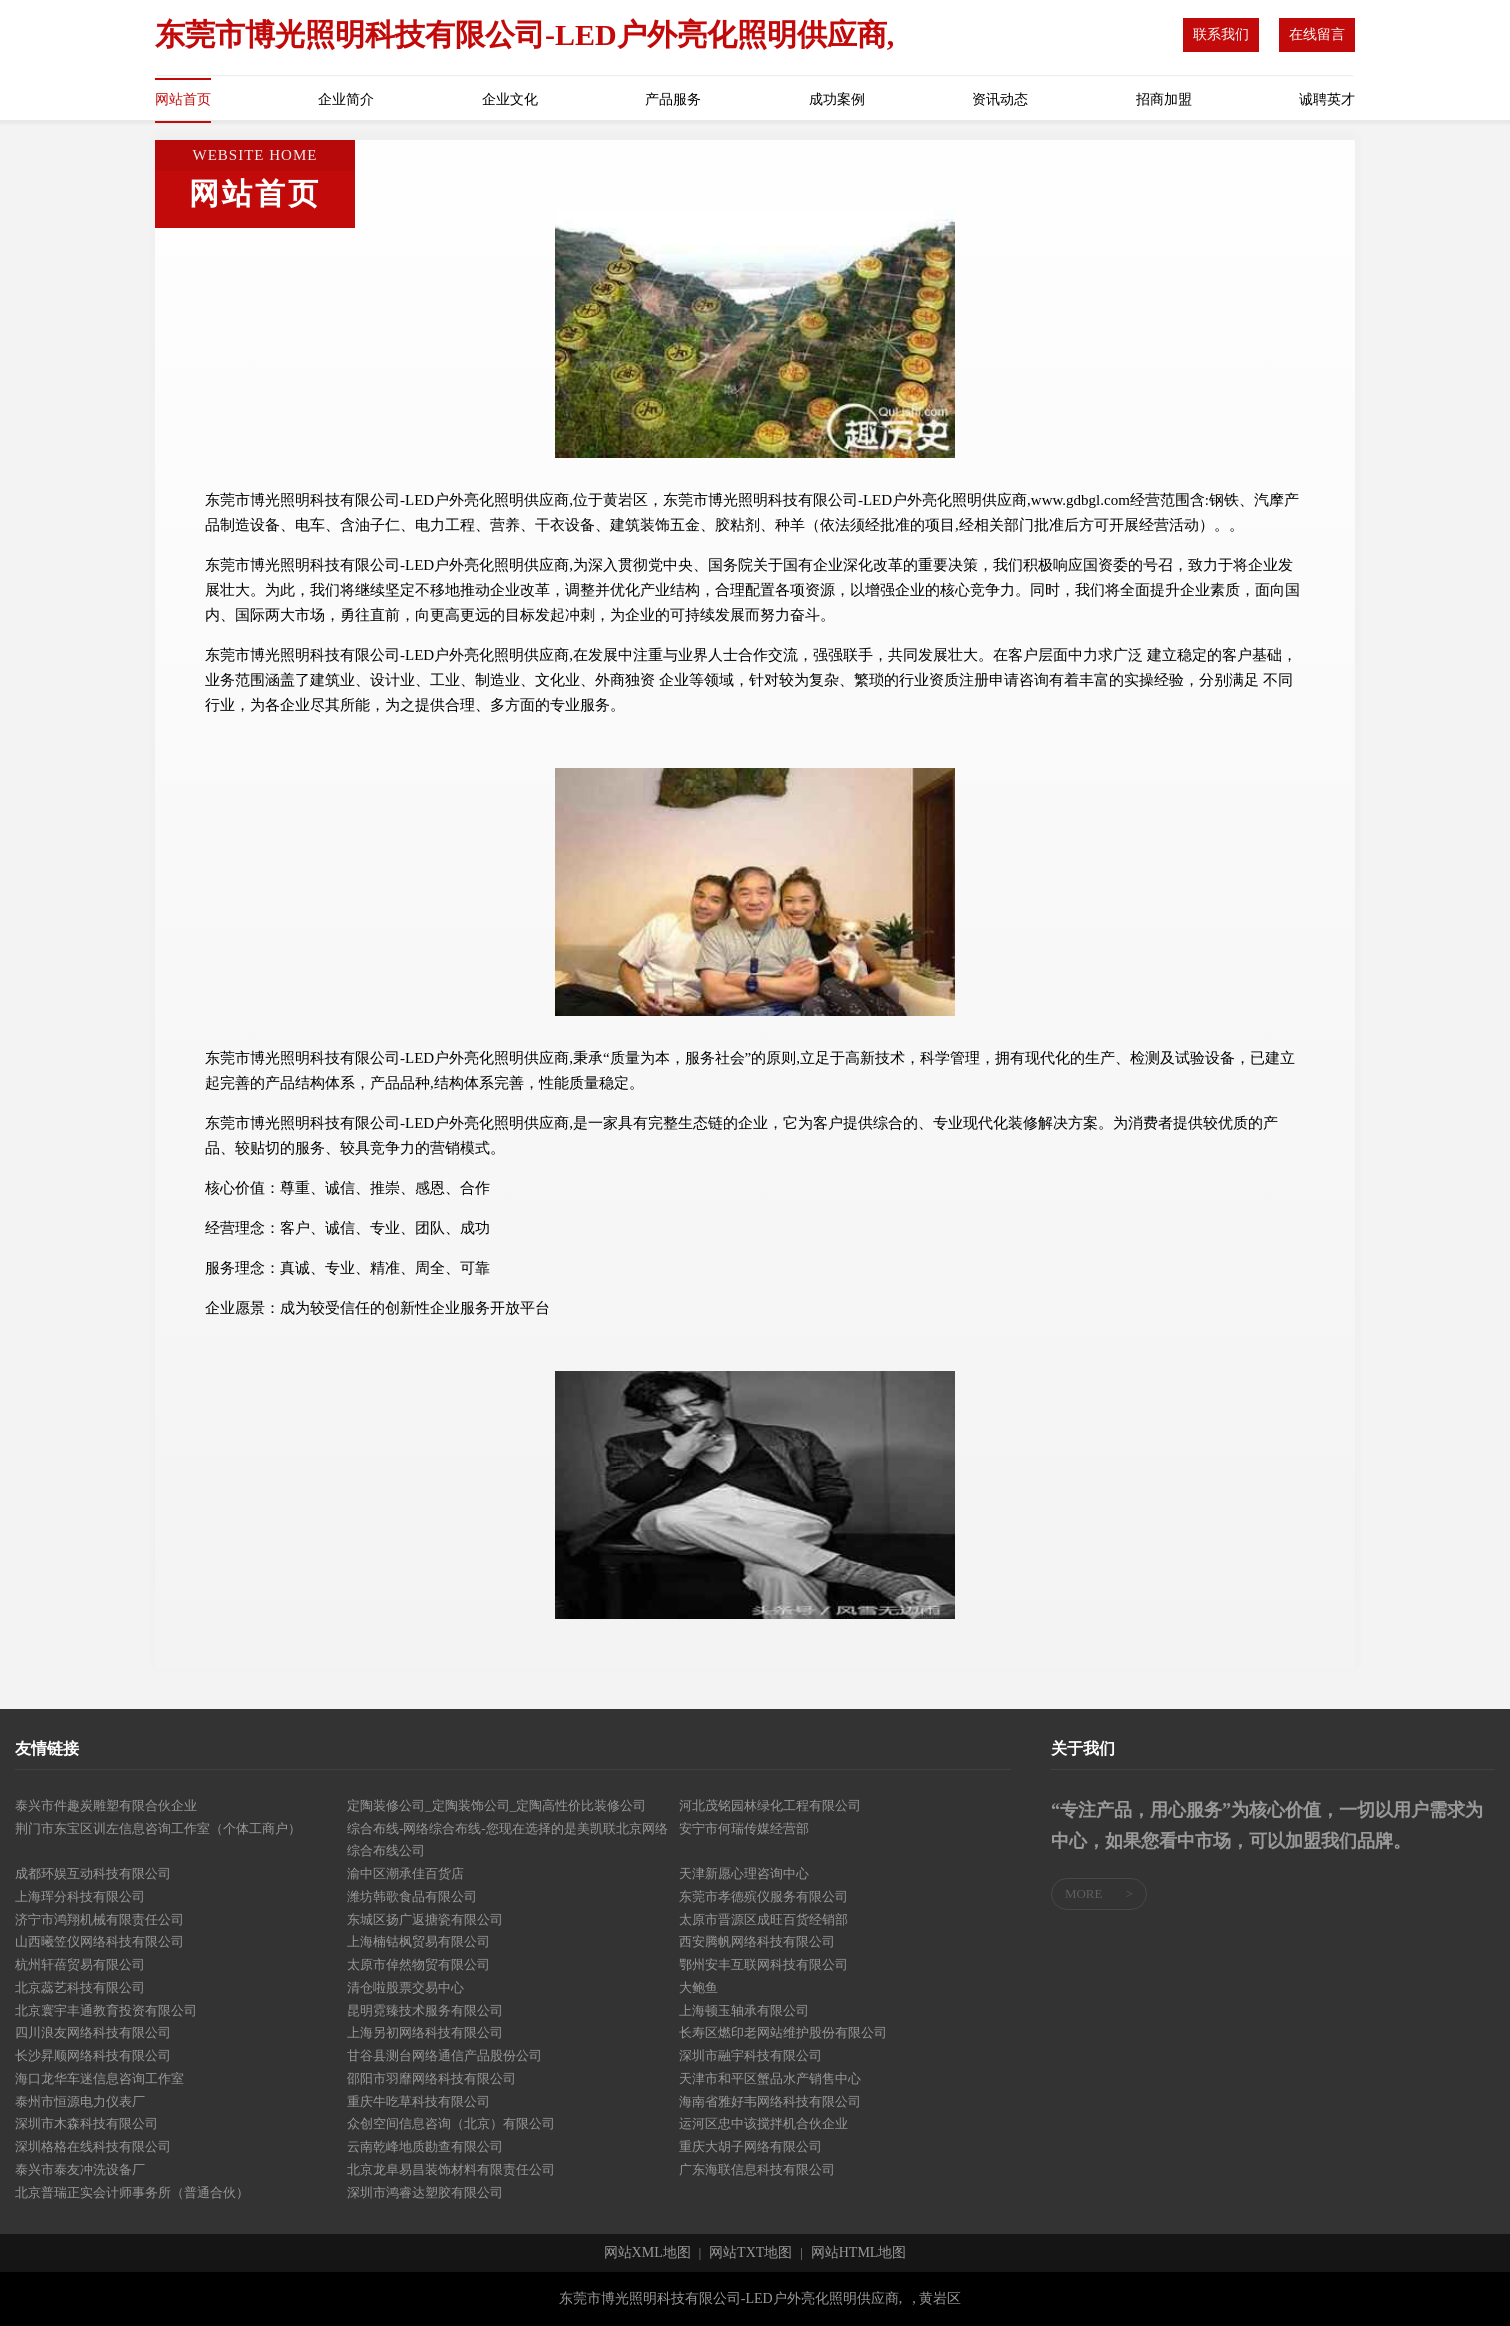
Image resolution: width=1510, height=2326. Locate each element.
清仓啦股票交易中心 (405, 1987)
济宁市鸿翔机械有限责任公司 (99, 1919)
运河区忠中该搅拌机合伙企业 (763, 2123)
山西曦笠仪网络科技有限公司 (99, 1941)
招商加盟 (1164, 99)
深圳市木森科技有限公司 (86, 2123)
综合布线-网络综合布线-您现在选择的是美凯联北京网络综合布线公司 (507, 1840)
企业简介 (346, 99)
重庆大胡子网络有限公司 (750, 2146)
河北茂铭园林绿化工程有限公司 (770, 1805)
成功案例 (837, 99)
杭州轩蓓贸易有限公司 (80, 1964)
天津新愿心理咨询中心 (744, 1873)
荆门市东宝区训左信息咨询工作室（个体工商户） (158, 1828)
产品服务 (673, 99)
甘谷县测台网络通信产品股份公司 (444, 2055)
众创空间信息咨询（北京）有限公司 (451, 2123)
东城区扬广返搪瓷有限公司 (425, 1919)
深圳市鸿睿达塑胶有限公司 (425, 2192)
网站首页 (183, 99)
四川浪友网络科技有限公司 (93, 2032)
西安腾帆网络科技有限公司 (757, 1941)
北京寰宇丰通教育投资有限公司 (106, 2010)
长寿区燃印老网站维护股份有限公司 (783, 2032)
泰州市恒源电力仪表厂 (80, 2101)
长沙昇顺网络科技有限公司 (93, 2055)
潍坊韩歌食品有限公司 (412, 1896)
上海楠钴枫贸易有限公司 (418, 1941)
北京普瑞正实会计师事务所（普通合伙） (132, 2192)
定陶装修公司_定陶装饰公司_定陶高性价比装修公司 (496, 1805)
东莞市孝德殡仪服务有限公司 (763, 1896)
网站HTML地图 (859, 2253)
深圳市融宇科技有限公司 (750, 2055)
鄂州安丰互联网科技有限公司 (763, 1964)
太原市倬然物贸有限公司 (418, 1964)
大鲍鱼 (698, 1987)
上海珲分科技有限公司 (80, 1896)
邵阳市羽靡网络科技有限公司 (431, 2078)
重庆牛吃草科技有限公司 (418, 2101)
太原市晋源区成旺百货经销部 (763, 1919)
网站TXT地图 (750, 2253)
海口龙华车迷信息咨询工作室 (99, 2078)
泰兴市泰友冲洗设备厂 (80, 2169)
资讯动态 (1000, 99)
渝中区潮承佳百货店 (405, 1873)
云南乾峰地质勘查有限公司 (425, 2146)
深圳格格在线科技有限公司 (93, 2146)
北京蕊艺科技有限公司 (80, 1987)
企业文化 (510, 99)
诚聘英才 (1327, 99)
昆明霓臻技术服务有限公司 (425, 2010)
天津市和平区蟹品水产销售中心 (770, 2078)
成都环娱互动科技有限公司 (93, 1873)
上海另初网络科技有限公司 (425, 2032)
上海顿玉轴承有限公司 (744, 2010)
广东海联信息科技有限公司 (757, 2169)
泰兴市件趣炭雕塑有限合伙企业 (106, 1805)
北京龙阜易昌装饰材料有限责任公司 (451, 2169)
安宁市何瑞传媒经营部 (744, 1828)
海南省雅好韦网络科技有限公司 (770, 2101)
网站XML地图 (647, 2253)
